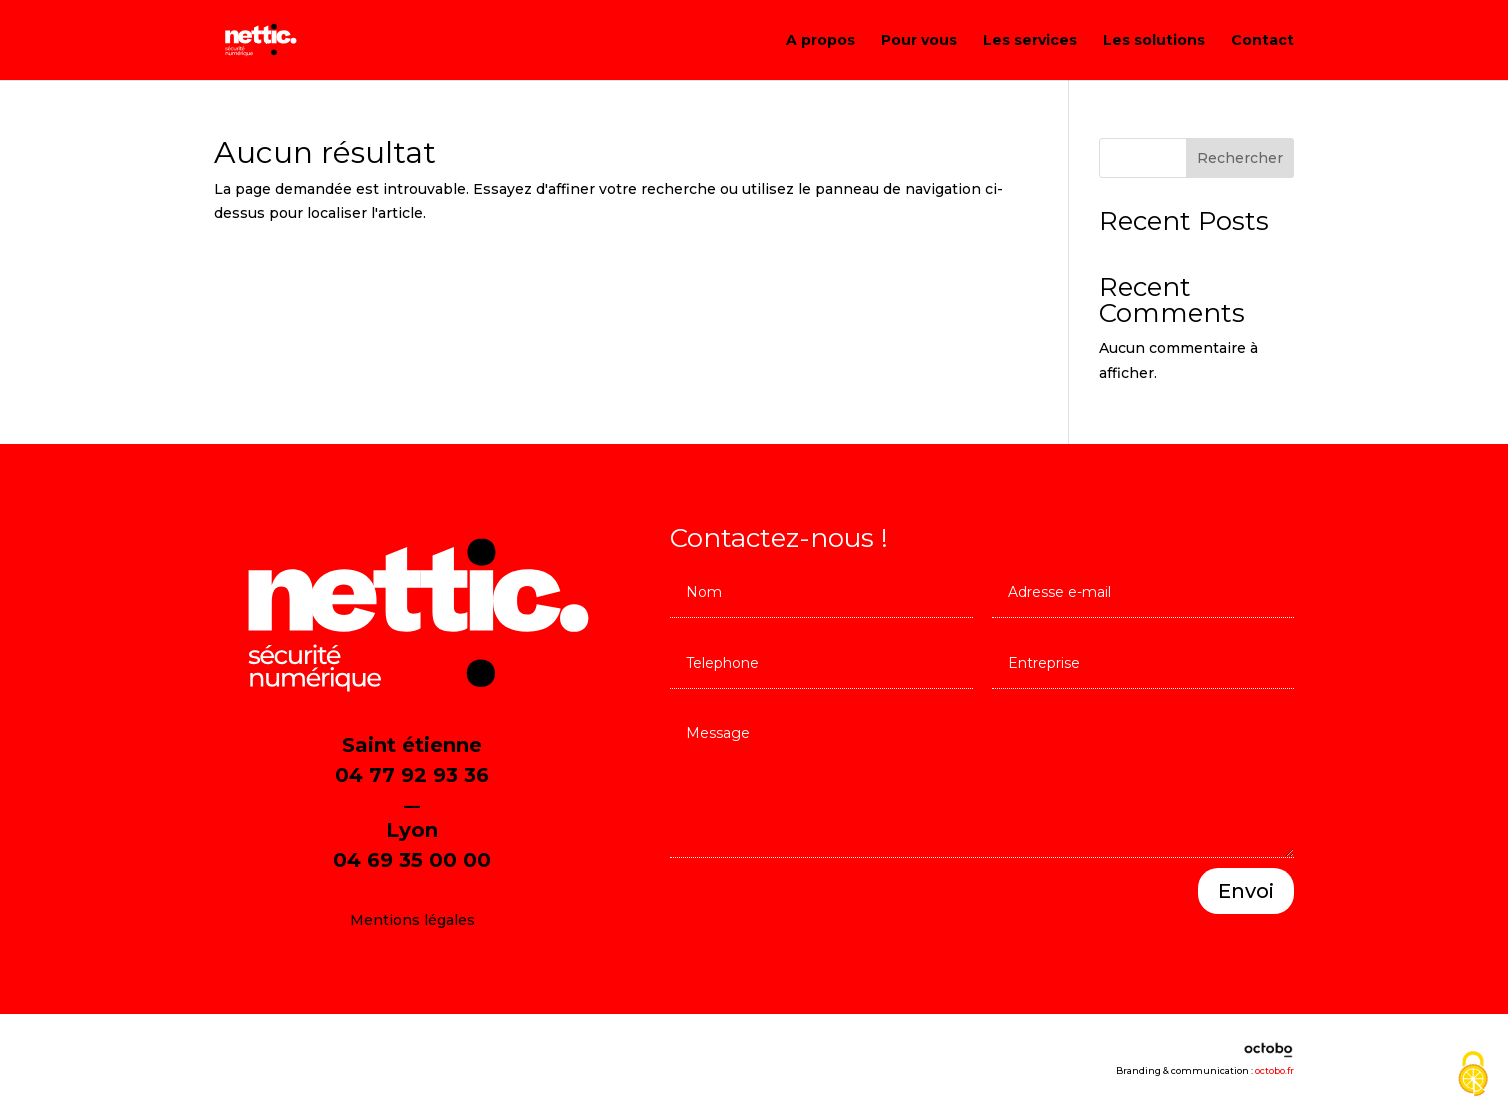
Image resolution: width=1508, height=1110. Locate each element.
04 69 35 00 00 (412, 860)
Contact (1262, 41)
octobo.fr (1274, 1070)
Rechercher (1240, 158)
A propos (820, 41)
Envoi (1246, 891)
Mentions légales (412, 920)
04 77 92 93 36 (412, 775)
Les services (1030, 41)
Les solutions (1154, 41)
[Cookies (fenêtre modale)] (1473, 1075)
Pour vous (919, 41)
